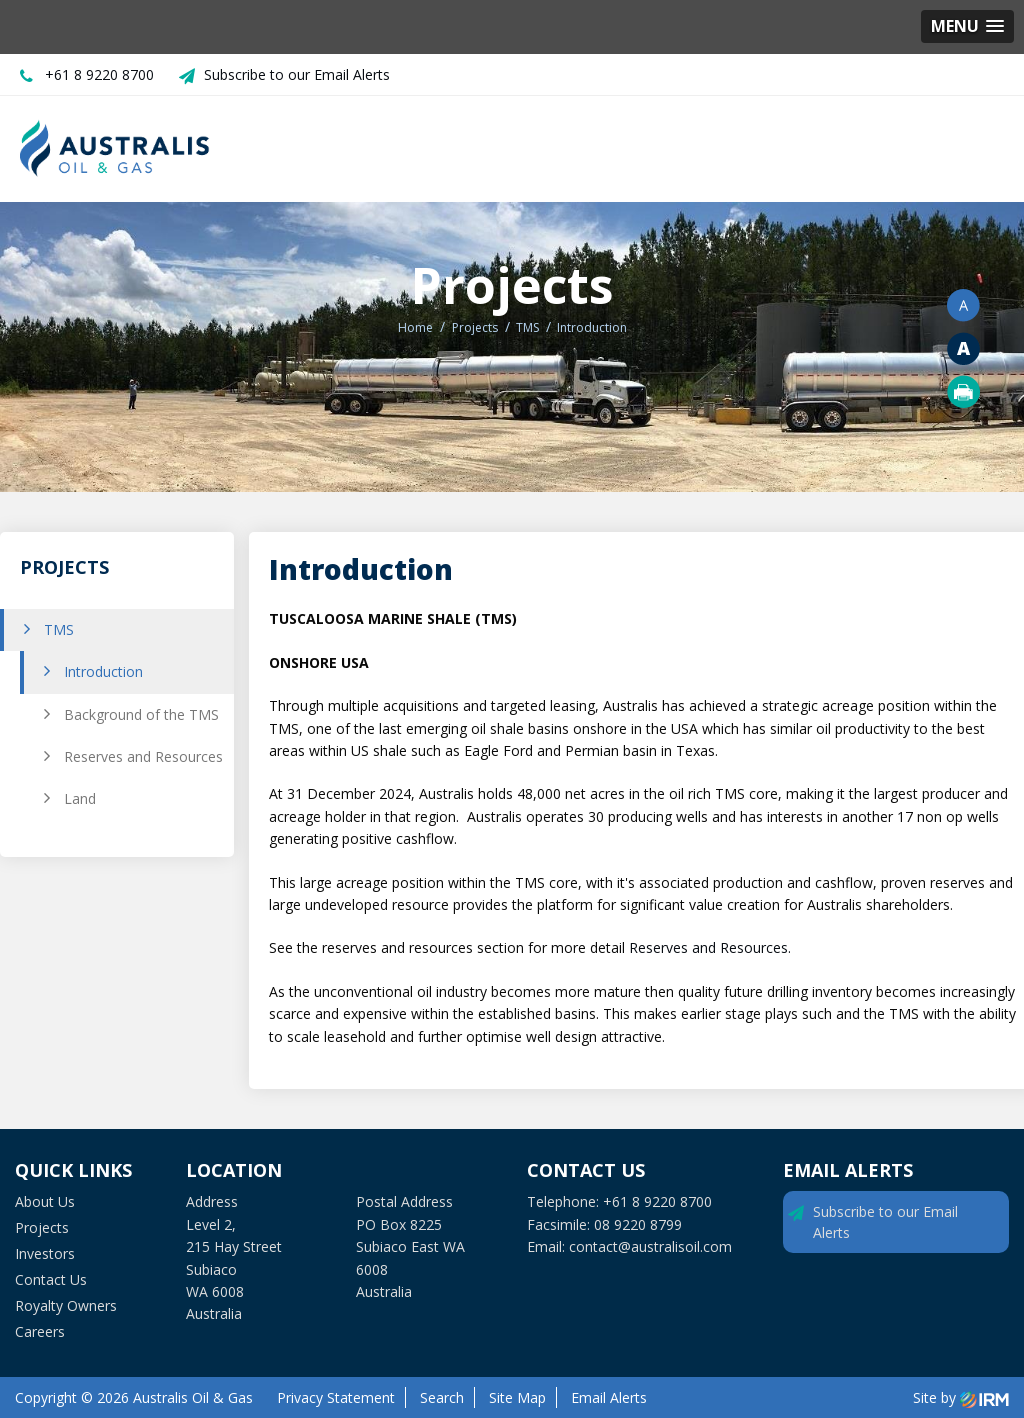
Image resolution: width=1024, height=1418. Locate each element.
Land (80, 798)
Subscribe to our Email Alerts (297, 74)
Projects (42, 1227)
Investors (45, 1253)
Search (442, 1397)
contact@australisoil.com (650, 1246)
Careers (40, 1331)
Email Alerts (609, 1397)
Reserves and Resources (143, 756)
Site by (961, 1397)
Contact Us (51, 1279)
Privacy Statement (336, 1397)
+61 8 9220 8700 (99, 74)
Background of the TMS (141, 714)
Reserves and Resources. (712, 947)
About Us (45, 1201)
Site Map (517, 1397)
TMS (59, 629)
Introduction (103, 671)
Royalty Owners (66, 1305)
